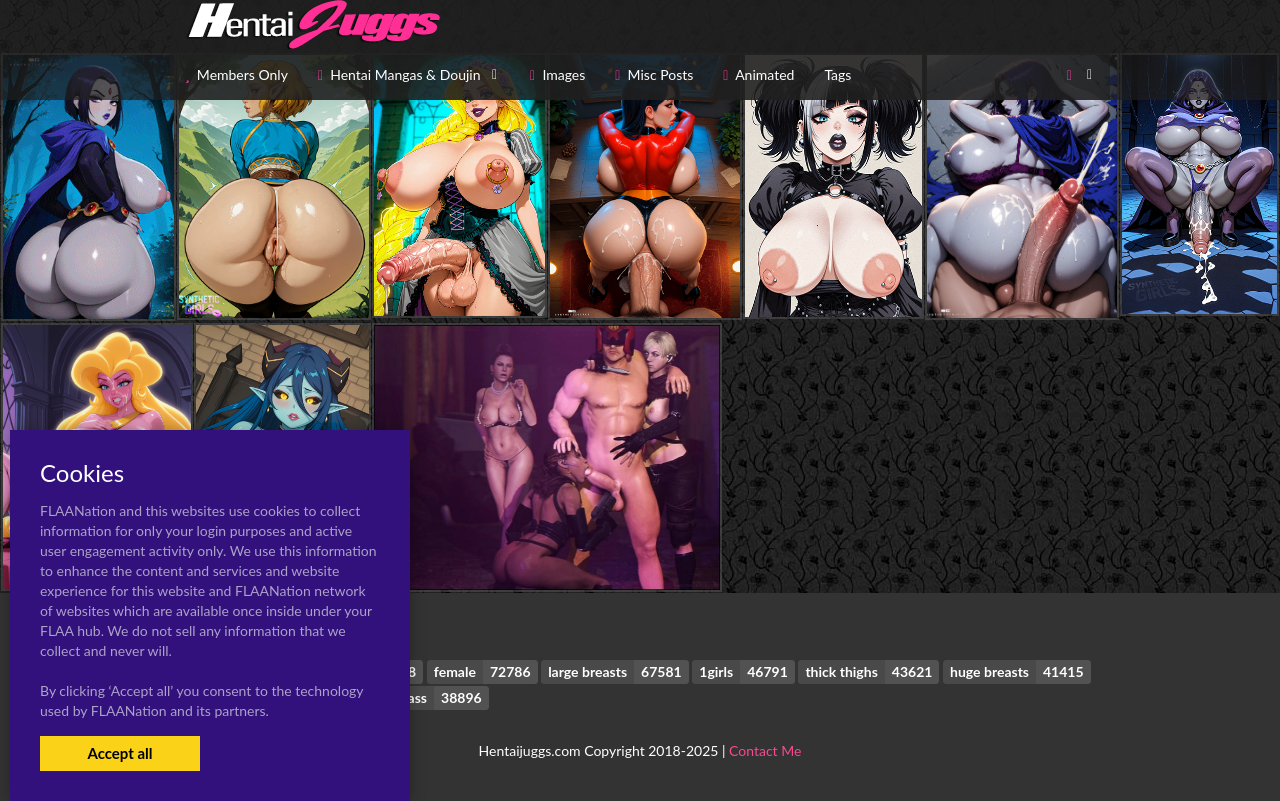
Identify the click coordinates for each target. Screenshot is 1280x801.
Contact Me (765, 750)
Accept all (119, 753)
